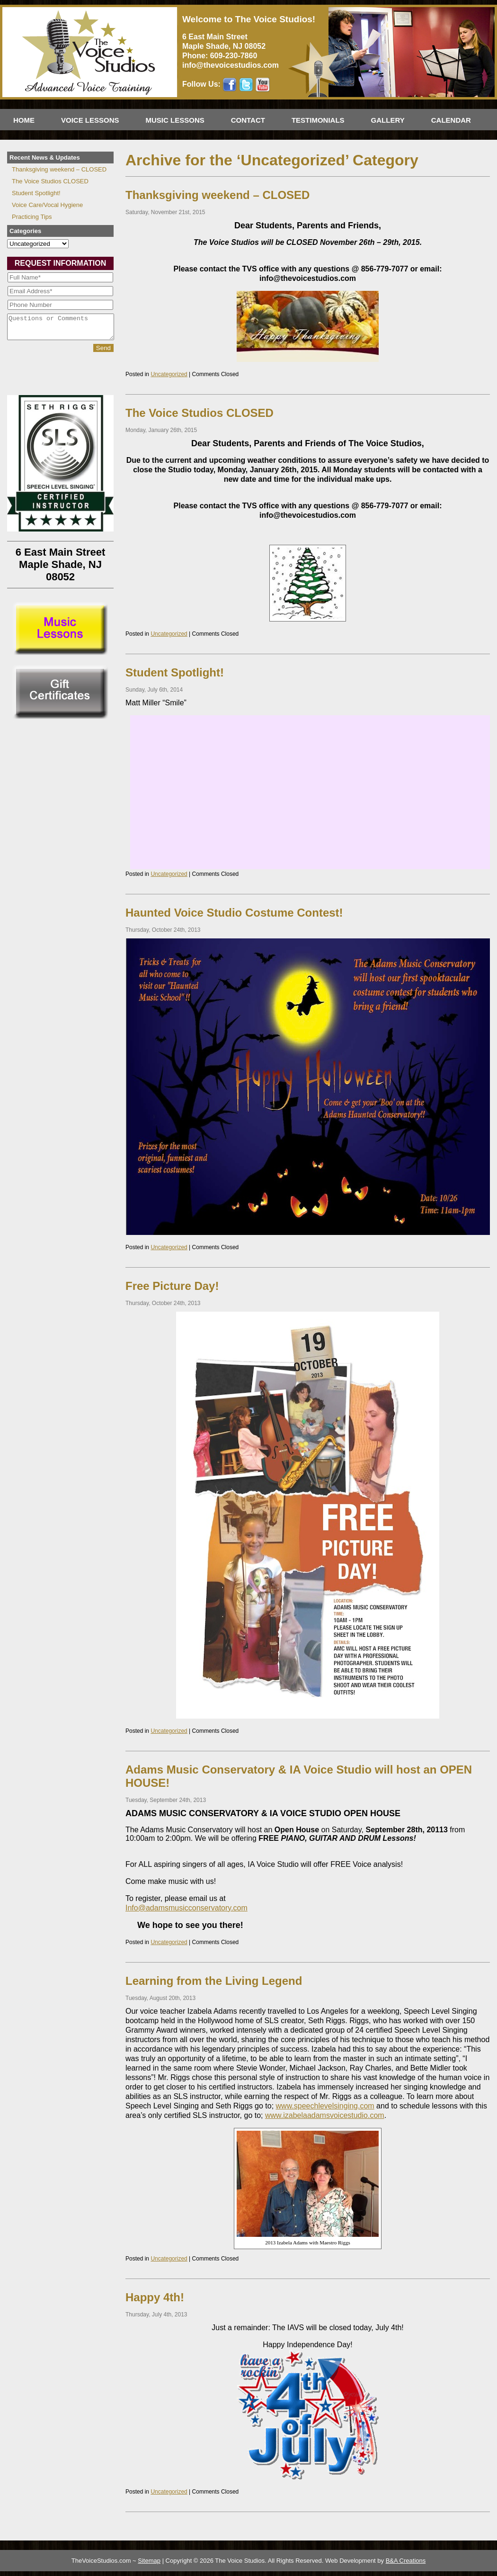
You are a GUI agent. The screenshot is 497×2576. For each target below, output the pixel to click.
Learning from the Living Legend (213, 1980)
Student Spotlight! (174, 672)
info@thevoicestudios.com (230, 65)
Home (24, 120)
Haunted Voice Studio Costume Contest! (234, 912)
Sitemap (149, 2560)
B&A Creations (406, 2560)
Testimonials (318, 120)
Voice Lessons (90, 120)
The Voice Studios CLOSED (199, 412)
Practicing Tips (32, 216)
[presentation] (46, 378)
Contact (248, 120)
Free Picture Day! (172, 1285)
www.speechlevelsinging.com (325, 2106)
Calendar (451, 120)
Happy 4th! (154, 2297)
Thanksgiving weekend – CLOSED (217, 195)
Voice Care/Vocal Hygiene (47, 204)
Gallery (388, 120)
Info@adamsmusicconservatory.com (186, 1908)
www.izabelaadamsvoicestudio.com (324, 2115)
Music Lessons (175, 120)
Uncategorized (169, 374)
